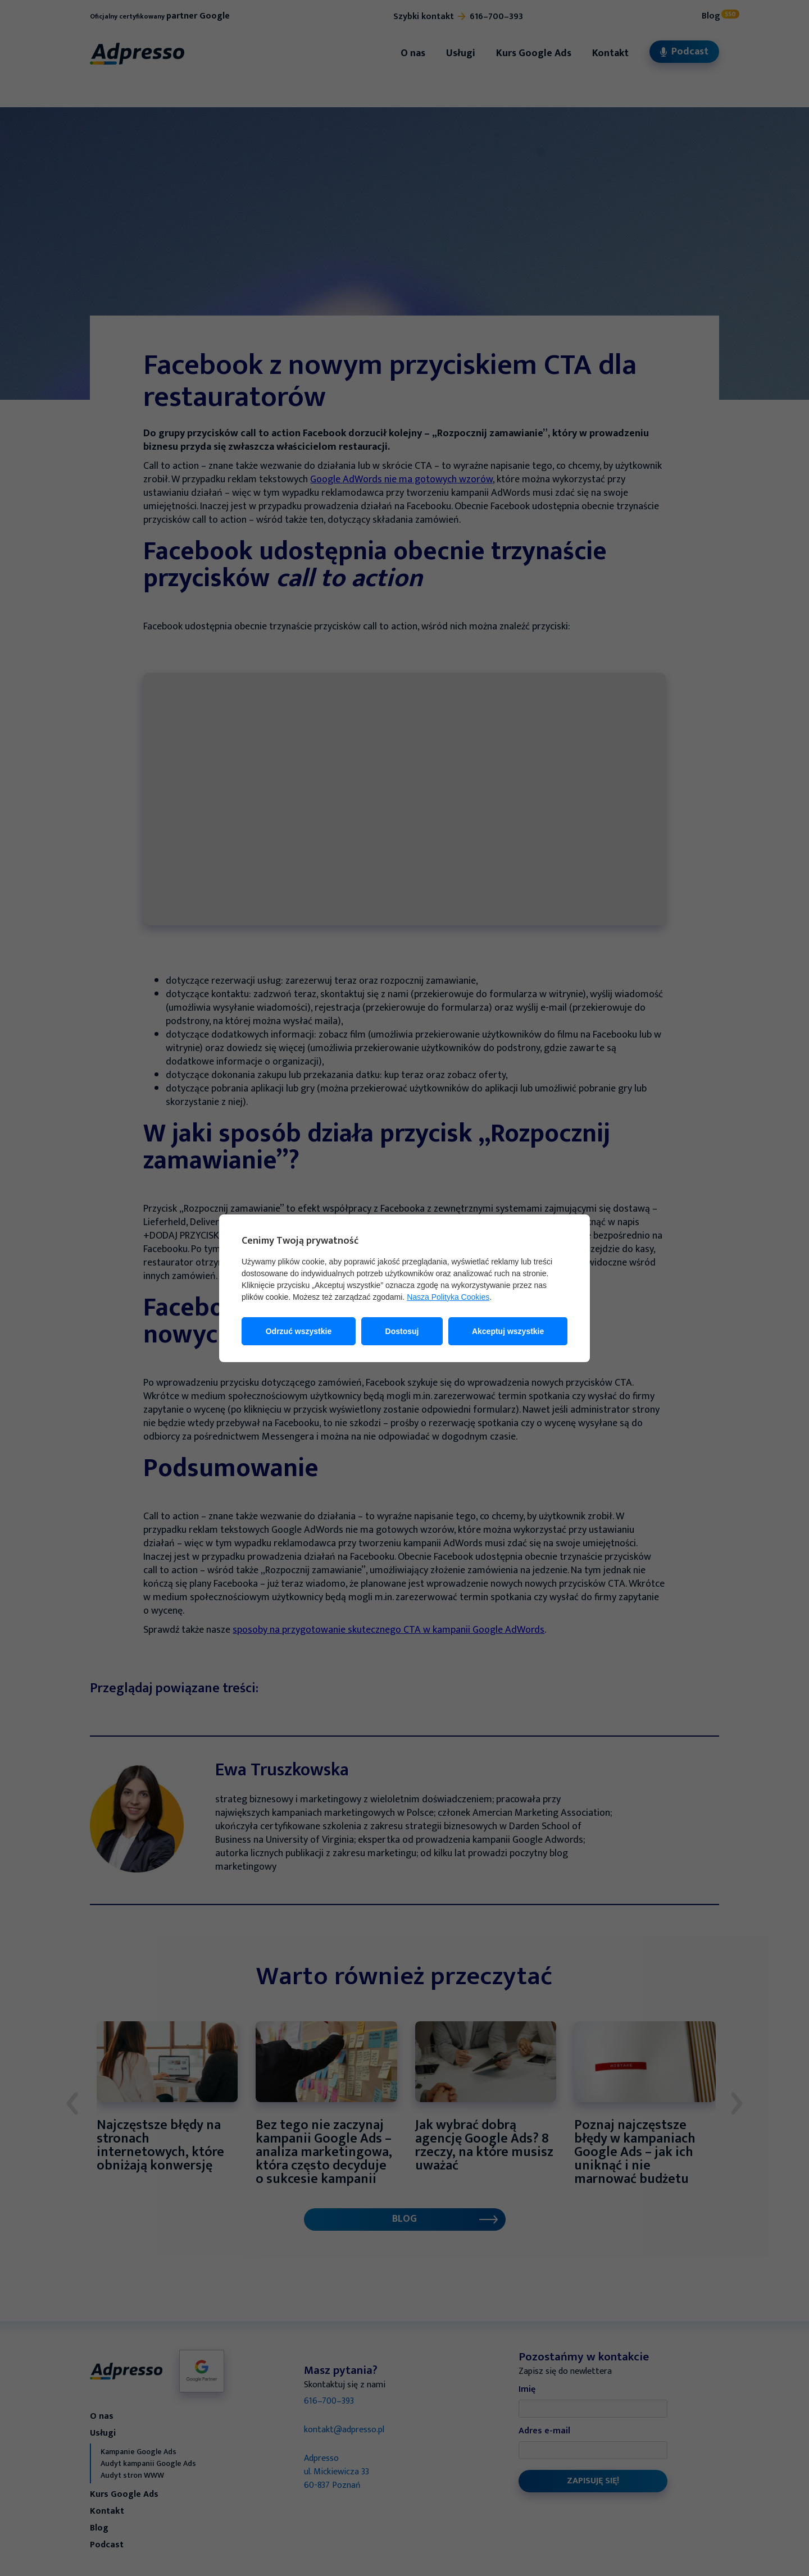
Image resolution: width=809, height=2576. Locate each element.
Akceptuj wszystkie (508, 1331)
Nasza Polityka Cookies (448, 1296)
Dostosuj (402, 1331)
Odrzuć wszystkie (299, 1331)
